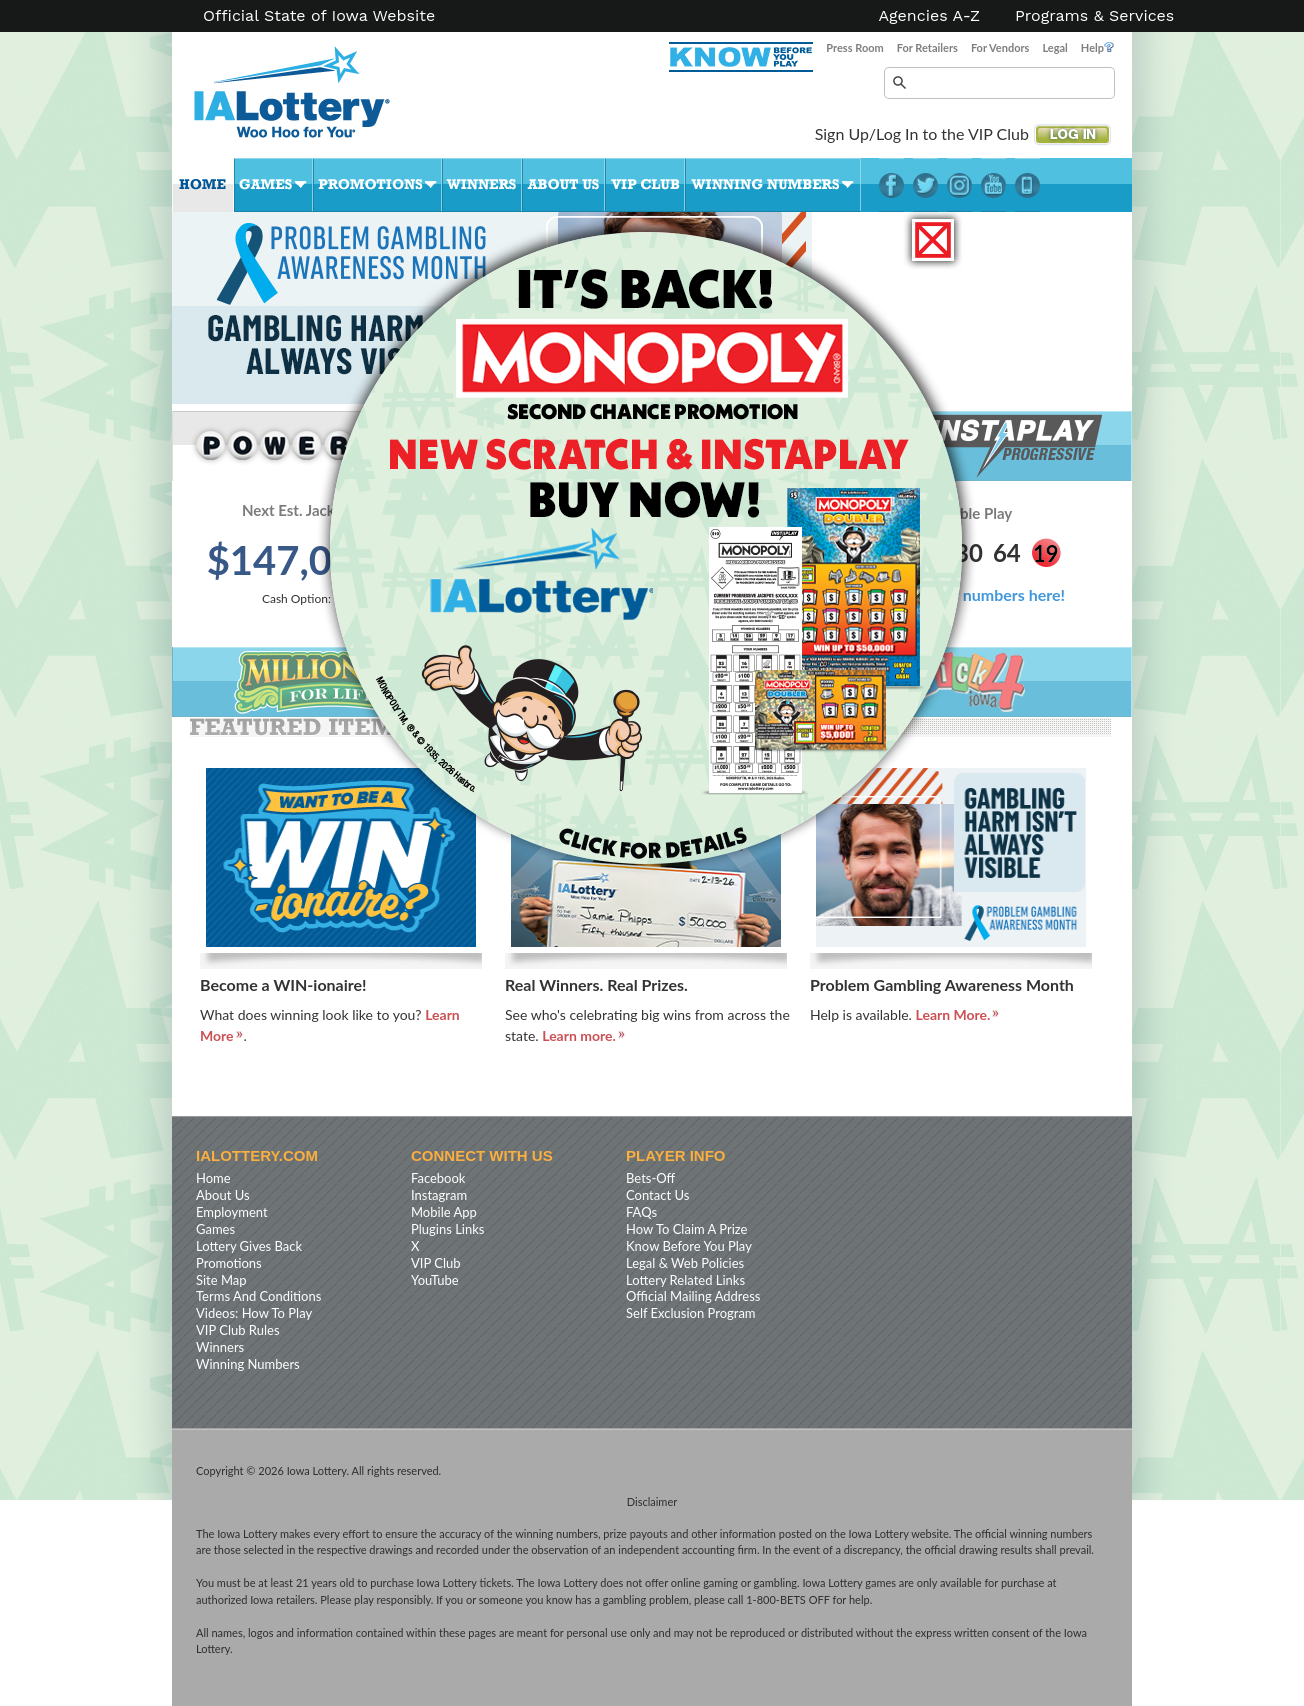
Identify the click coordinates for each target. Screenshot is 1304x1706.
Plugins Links (447, 1229)
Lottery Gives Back (249, 1246)
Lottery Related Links (685, 1280)
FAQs (641, 1212)
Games (273, 185)
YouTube (993, 185)
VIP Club (645, 185)
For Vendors (1000, 47)
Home (203, 185)
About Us (563, 185)
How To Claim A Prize (686, 1229)
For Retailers (927, 47)
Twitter (925, 185)
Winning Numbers (773, 185)
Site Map (221, 1280)
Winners (482, 185)
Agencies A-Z (930, 16)
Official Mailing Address (693, 1296)
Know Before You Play (689, 1246)
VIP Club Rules (238, 1330)
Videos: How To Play (254, 1313)
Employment (232, 1212)
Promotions (377, 185)
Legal (1054, 47)
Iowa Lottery (310, 100)
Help (1097, 47)
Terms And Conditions (258, 1296)
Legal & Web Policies (685, 1263)
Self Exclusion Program (691, 1313)
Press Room (854, 47)
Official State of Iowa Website (319, 16)
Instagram (959, 185)
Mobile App (444, 1212)
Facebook (891, 185)
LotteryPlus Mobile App (1027, 185)
